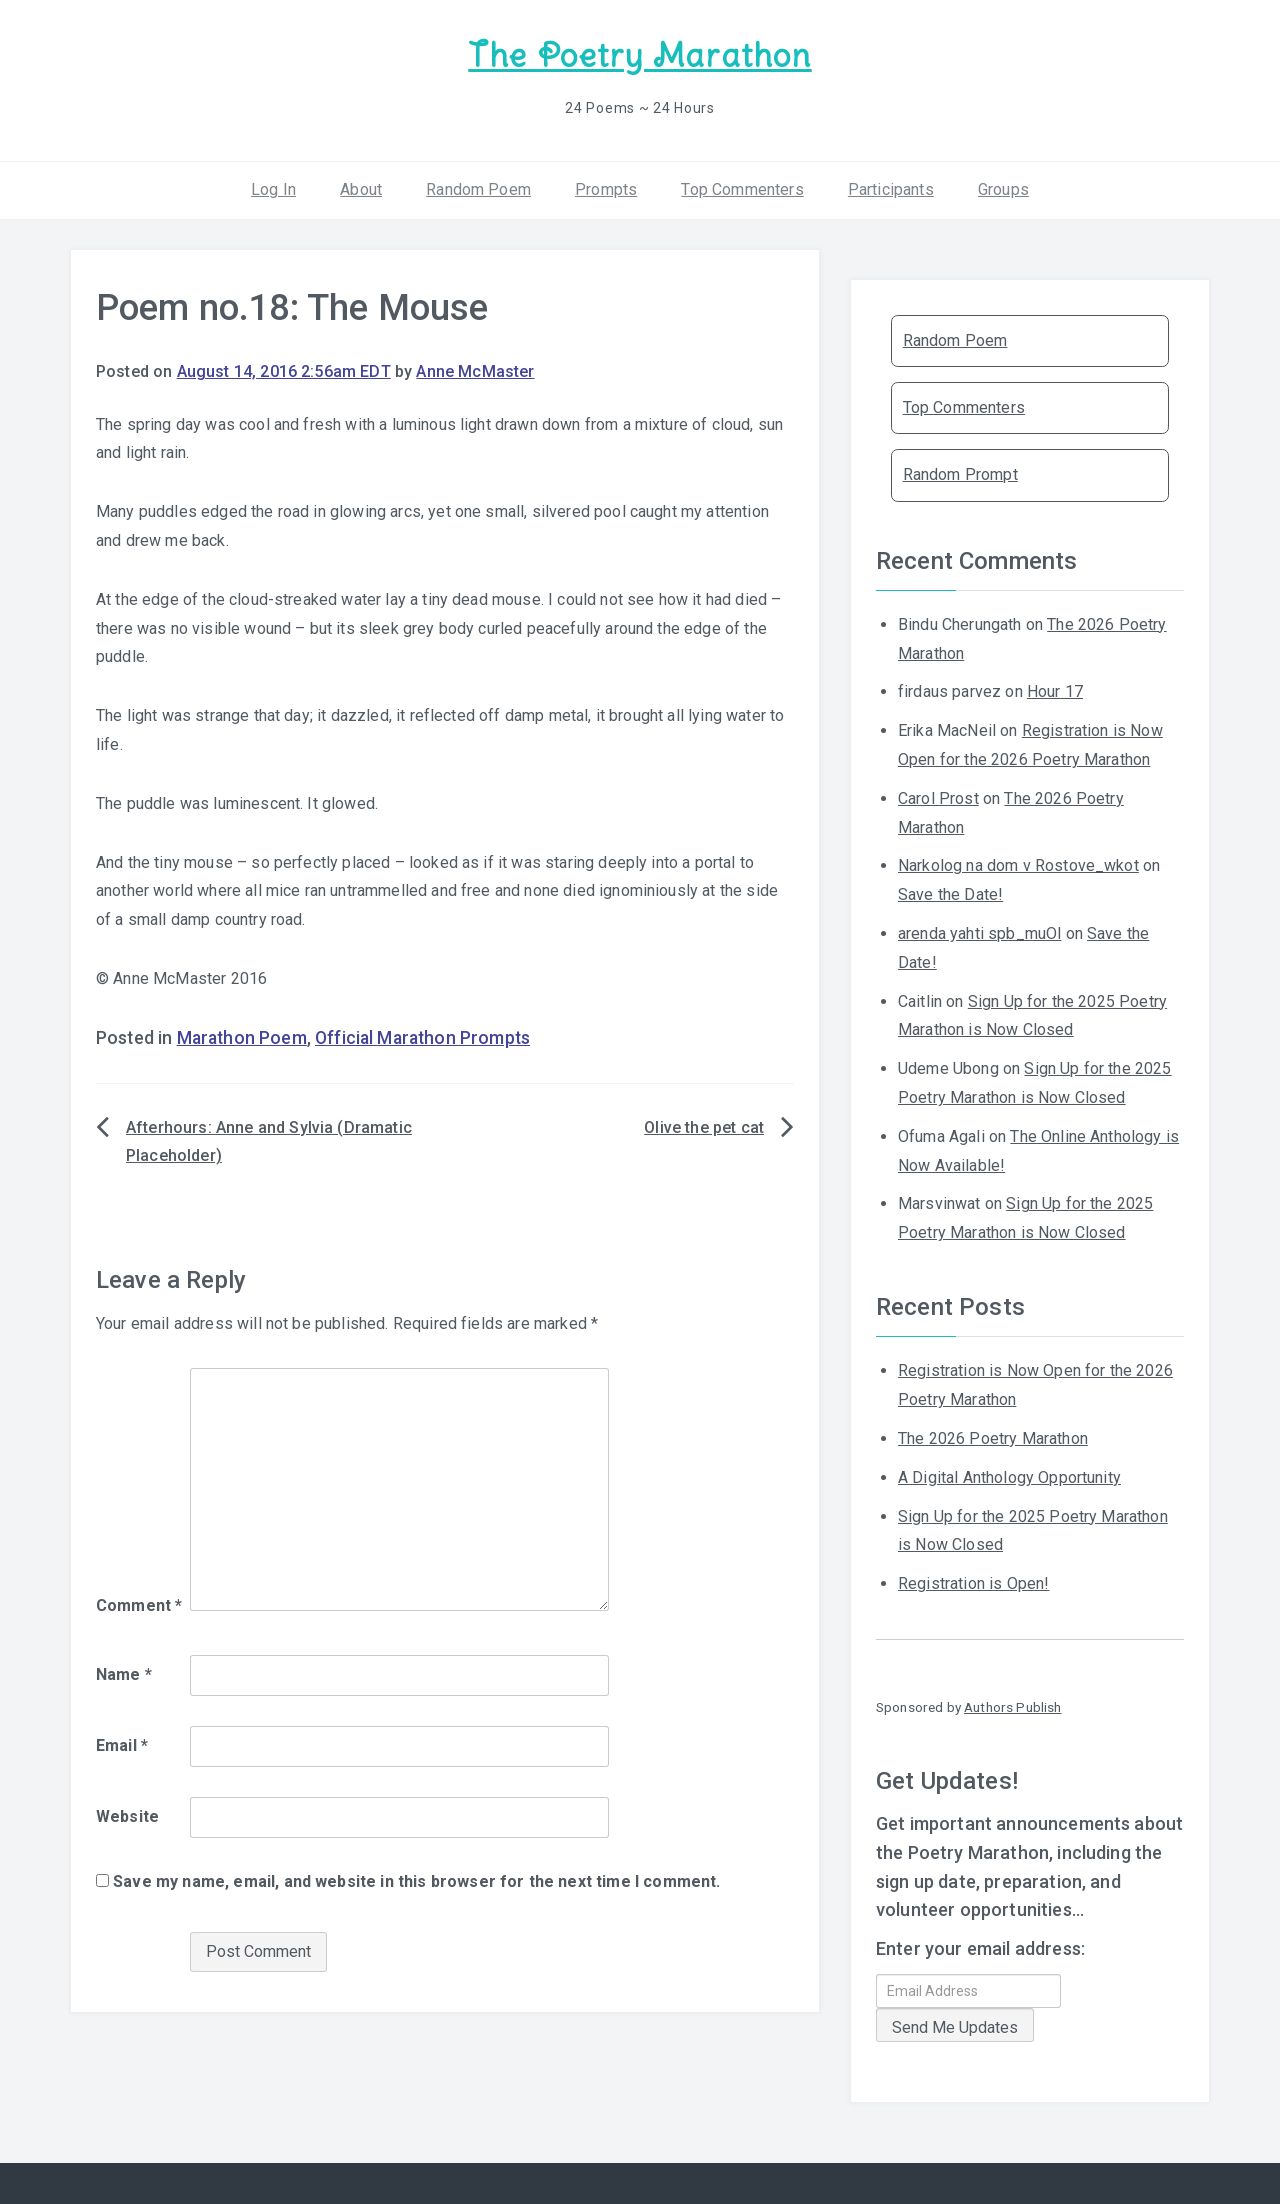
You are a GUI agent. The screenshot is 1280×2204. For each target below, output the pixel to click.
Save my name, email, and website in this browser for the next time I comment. (416, 1881)
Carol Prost (938, 798)
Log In (273, 189)
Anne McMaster (475, 371)
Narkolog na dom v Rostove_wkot (1018, 865)
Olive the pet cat (704, 1127)
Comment (139, 1605)
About (361, 189)
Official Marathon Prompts (422, 1038)
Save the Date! (950, 894)
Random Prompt (960, 474)
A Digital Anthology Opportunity (1009, 1477)
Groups (1003, 189)
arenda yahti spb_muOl (979, 933)
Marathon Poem (242, 1038)
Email (122, 1745)
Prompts (606, 189)
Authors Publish (1012, 1707)
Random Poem (478, 189)
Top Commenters (742, 189)
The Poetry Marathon (639, 55)
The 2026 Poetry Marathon (993, 1438)
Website (127, 1816)
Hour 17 (1055, 691)
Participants (891, 189)
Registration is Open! (973, 1583)
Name (124, 1674)
